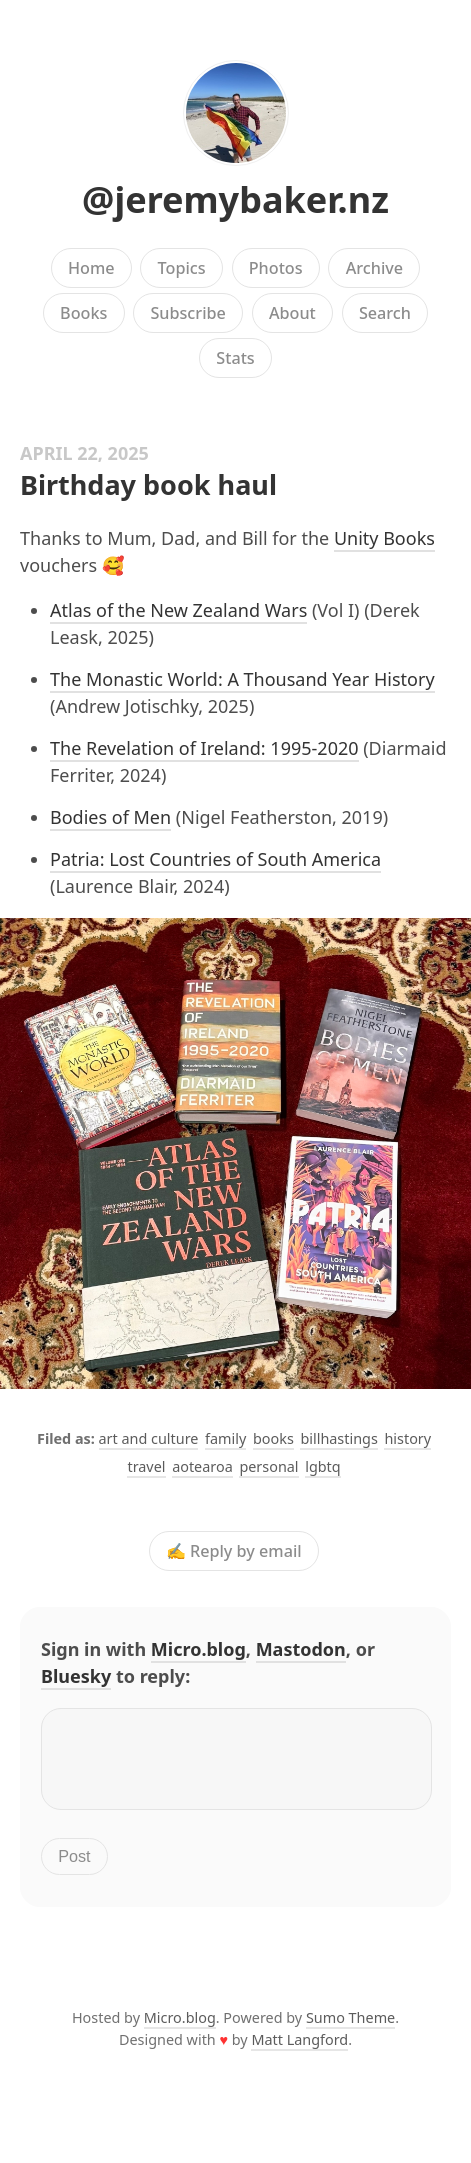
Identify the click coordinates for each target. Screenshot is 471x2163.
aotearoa (202, 1466)
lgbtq (322, 1466)
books (273, 1438)
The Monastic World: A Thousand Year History (242, 679)
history (407, 1438)
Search (385, 313)
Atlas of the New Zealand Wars (178, 610)
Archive (374, 268)
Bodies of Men (110, 817)
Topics (182, 268)
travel (146, 1466)
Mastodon (301, 1649)
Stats (235, 358)
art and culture (149, 1438)
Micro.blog (198, 1649)
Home (91, 268)
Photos (276, 268)
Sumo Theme (350, 2029)
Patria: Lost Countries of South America (215, 859)
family (225, 1438)
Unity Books (384, 538)
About (292, 313)
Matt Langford (299, 2051)
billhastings (338, 1438)
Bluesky (76, 1676)
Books (83, 313)
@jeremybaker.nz (235, 199)
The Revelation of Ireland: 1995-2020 (204, 748)
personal (268, 1466)
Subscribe (187, 313)
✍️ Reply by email (234, 1551)
